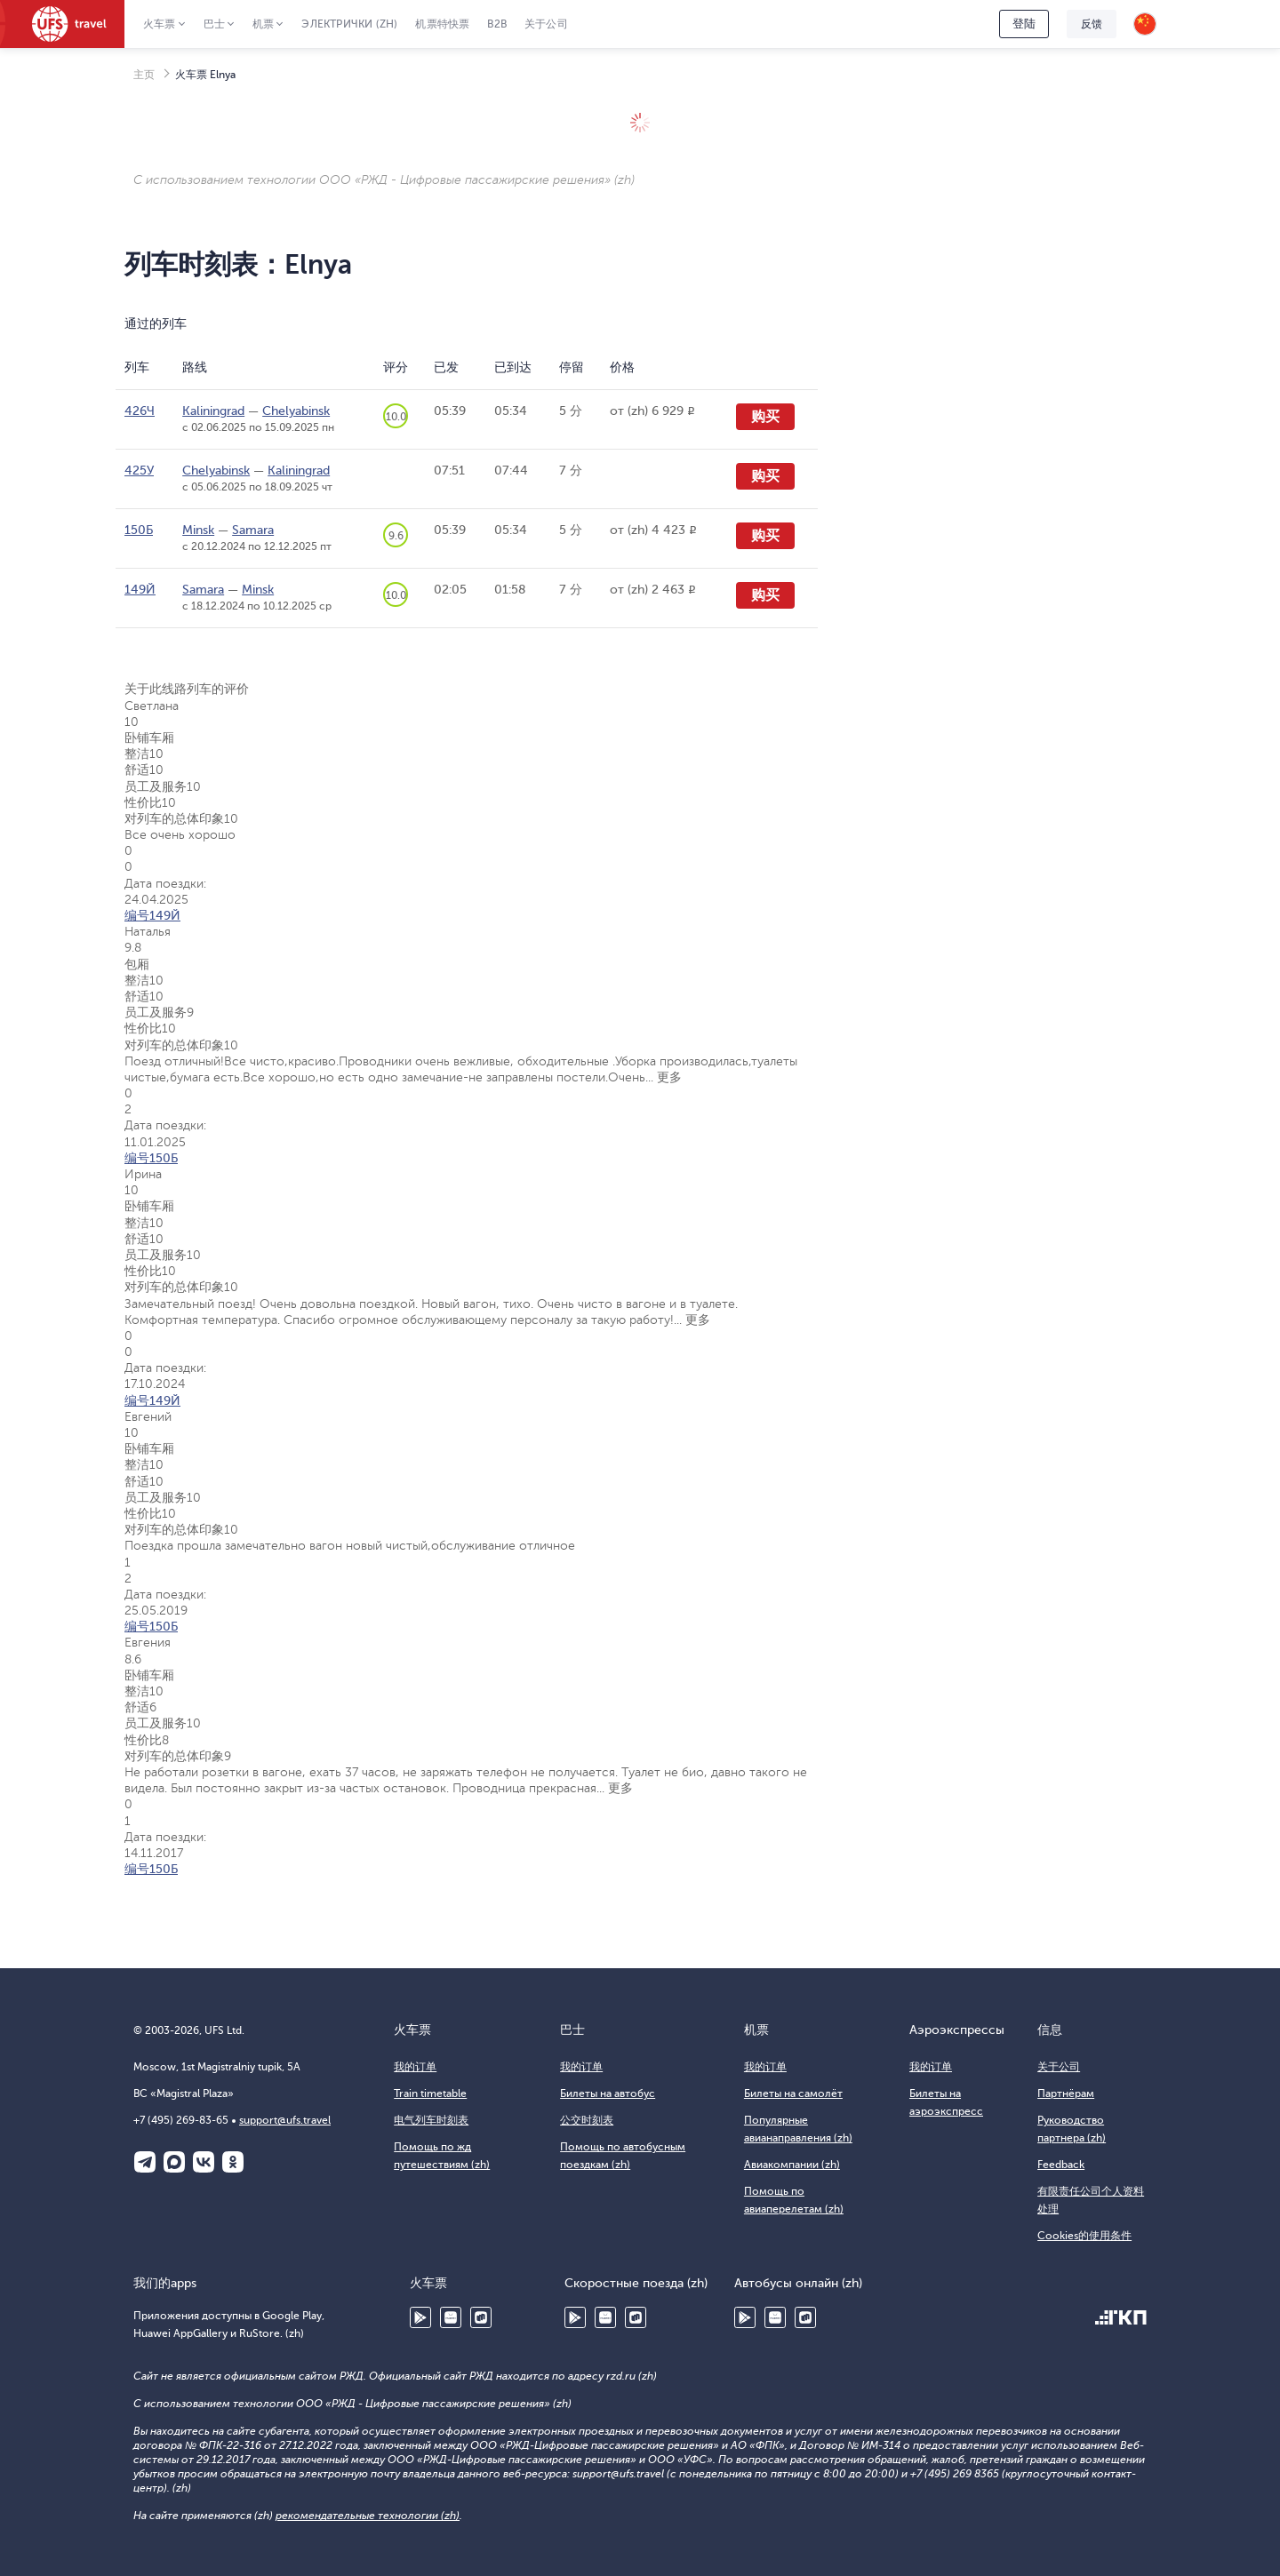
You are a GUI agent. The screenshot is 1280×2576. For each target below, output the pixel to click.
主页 (144, 74)
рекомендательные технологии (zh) (368, 2515)
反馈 (1091, 24)
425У (139, 470)
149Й (140, 589)
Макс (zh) (174, 2161)
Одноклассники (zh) (232, 2161)
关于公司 (546, 24)
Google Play (420, 2317)
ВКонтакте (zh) (203, 2161)
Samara (253, 530)
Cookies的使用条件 (1084, 2235)
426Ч (139, 411)
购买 (765, 417)
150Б (138, 530)
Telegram (144, 2161)
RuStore (481, 2317)
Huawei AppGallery (450, 2317)
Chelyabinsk (296, 411)
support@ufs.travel (285, 2120)
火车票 (159, 24)
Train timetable (430, 2093)
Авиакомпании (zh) (792, 2164)
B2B (497, 24)
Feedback (1060, 2164)
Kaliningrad (213, 411)
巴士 (214, 24)
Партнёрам (1065, 2093)
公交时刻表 (586, 2120)
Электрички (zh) (349, 24)
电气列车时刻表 (431, 2120)
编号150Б (151, 1158)
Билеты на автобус (607, 2093)
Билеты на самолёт (793, 2093)
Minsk (198, 530)
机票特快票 (442, 24)
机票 (263, 24)
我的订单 (415, 2067)
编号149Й (152, 915)
